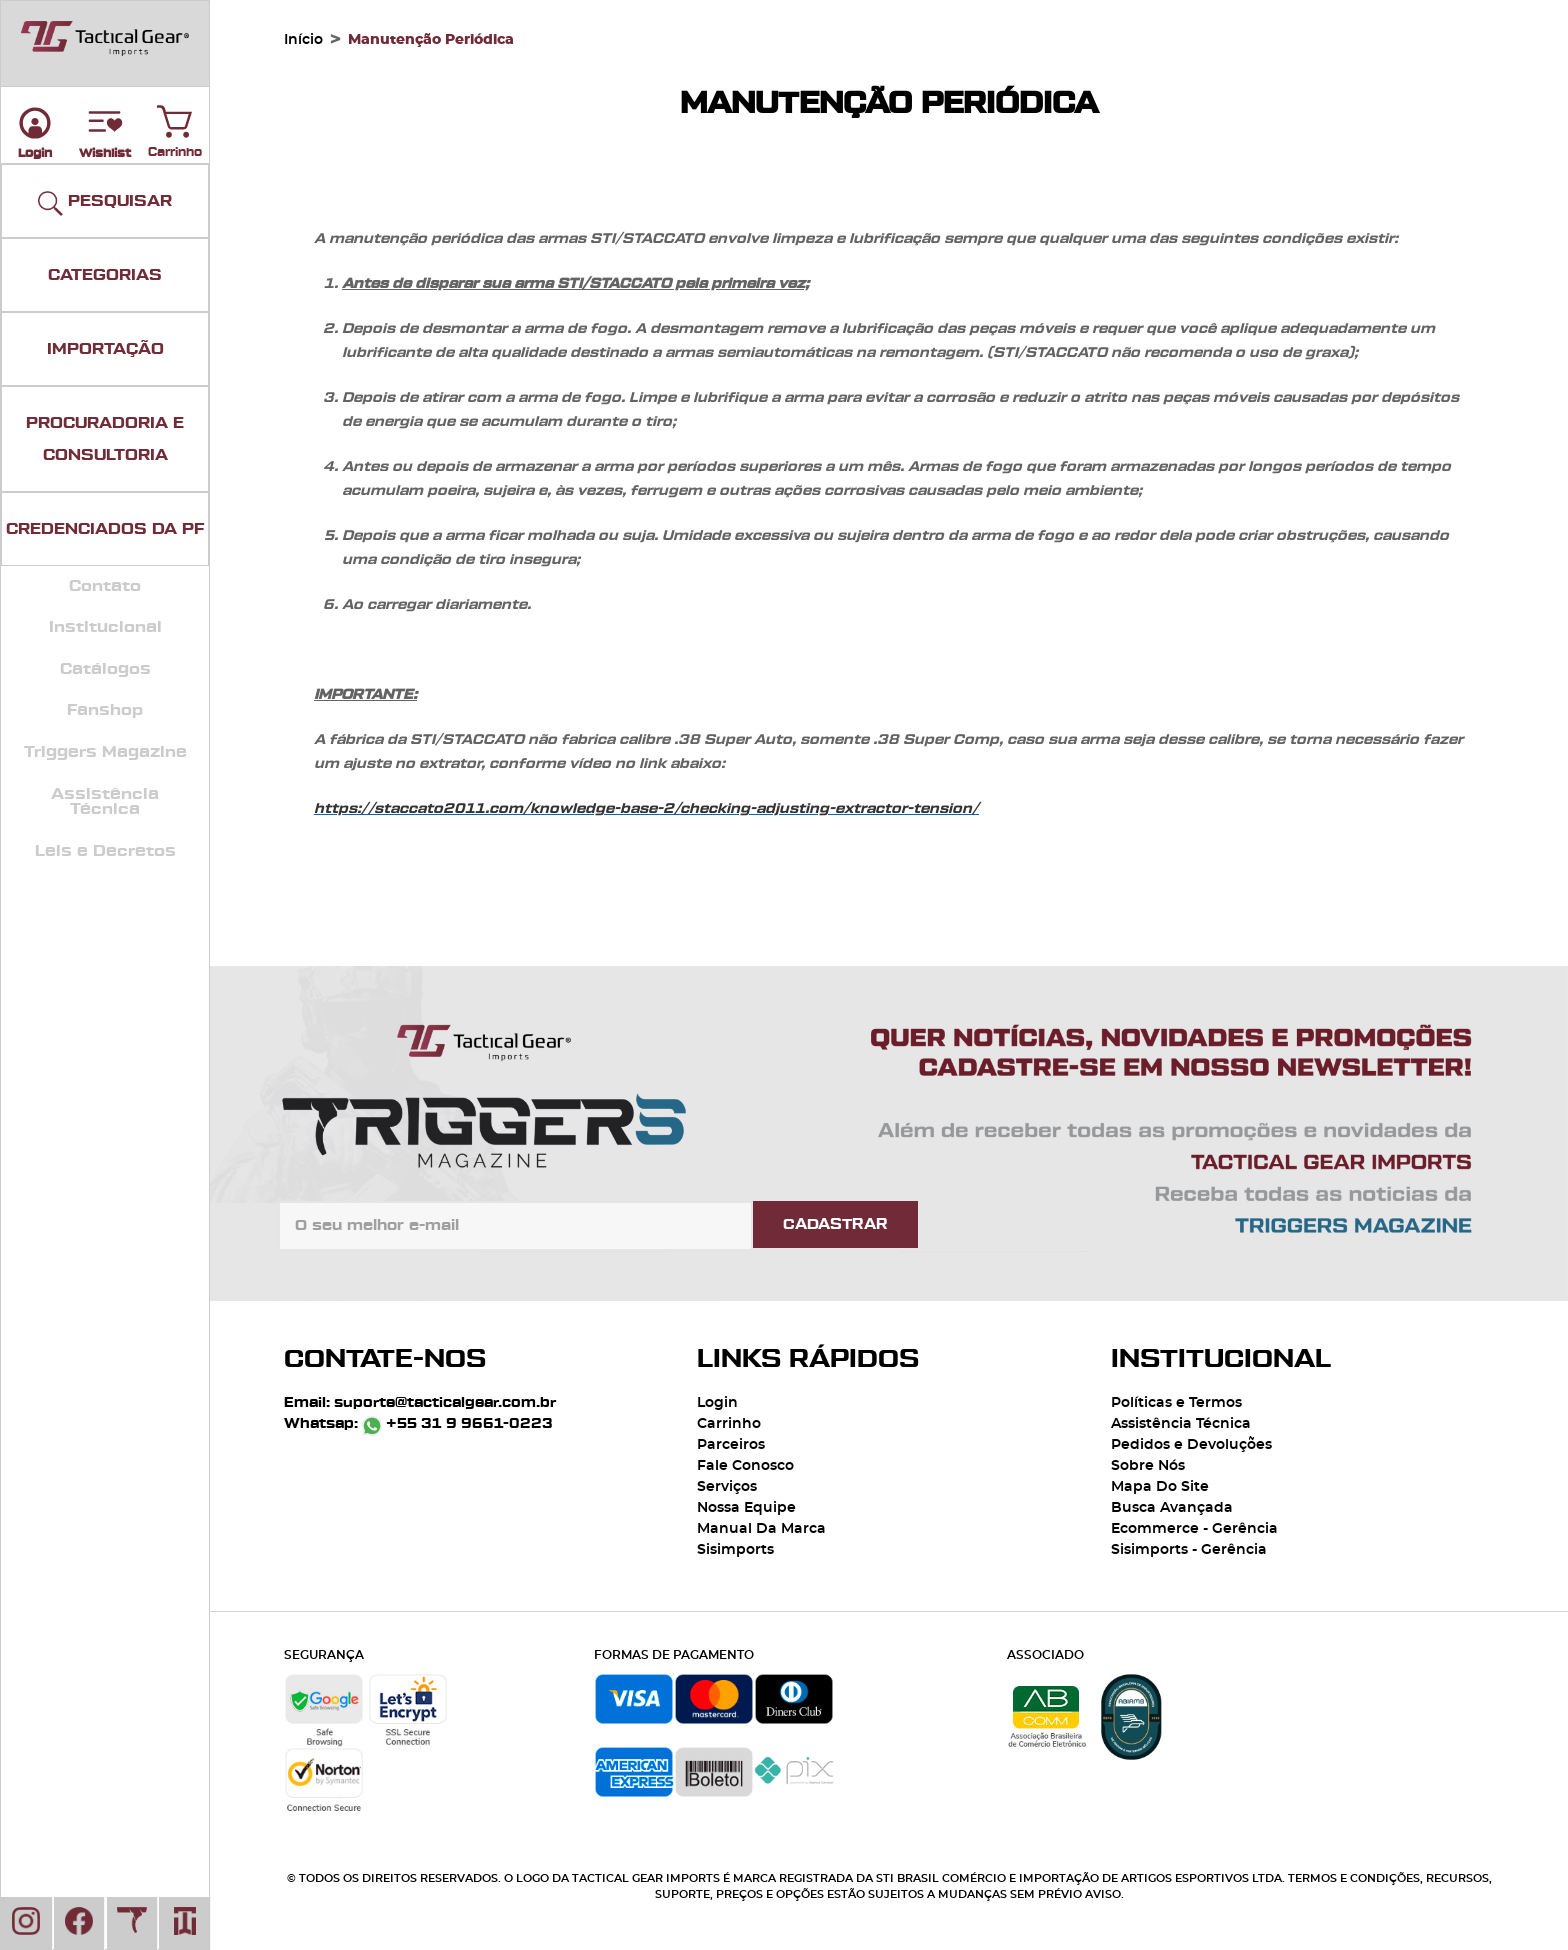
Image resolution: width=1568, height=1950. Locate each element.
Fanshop (105, 710)
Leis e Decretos (105, 851)
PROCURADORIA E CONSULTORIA (105, 439)
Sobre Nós (1148, 1466)
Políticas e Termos (1176, 1403)
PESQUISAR (105, 203)
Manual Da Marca (761, 1529)
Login (717, 1403)
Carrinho (175, 117)
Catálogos (105, 669)
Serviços (727, 1487)
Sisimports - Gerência (1189, 1550)
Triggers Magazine (105, 752)
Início (303, 40)
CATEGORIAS (105, 275)
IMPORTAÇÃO (105, 349)
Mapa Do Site (1160, 1487)
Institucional (105, 627)
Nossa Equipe (746, 1508)
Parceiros (731, 1445)
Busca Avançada (1172, 1508)
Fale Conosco (745, 1466)
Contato (105, 586)
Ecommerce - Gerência (1194, 1529)
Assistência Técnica (105, 802)
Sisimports (735, 1550)
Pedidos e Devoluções (1191, 1445)
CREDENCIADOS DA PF (105, 529)
